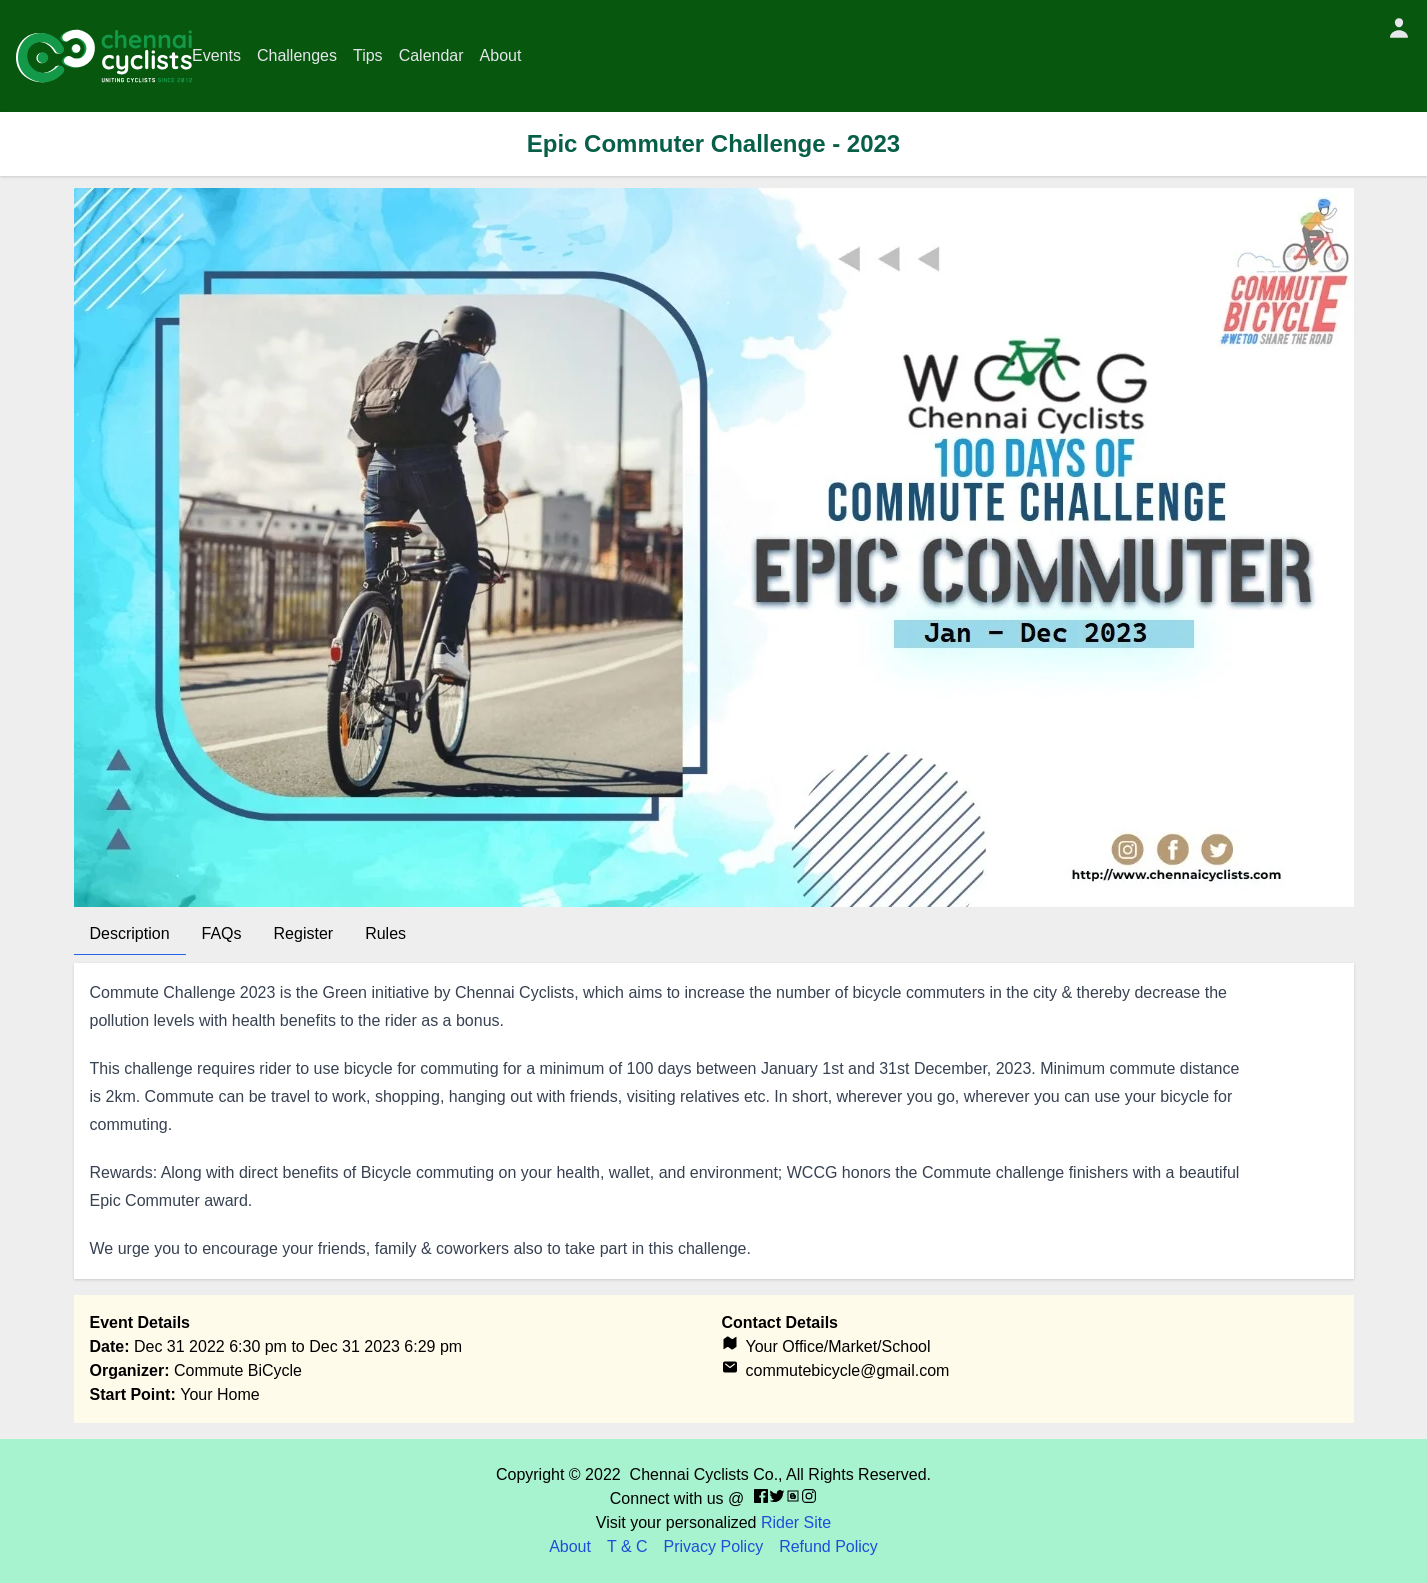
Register (304, 933)
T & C (627, 1546)
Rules (385, 933)
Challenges (297, 55)
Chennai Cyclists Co (702, 1474)
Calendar (431, 55)
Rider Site (796, 1522)
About (501, 55)
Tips (368, 55)
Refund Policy (828, 1546)
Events (216, 55)
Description (130, 933)
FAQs (222, 933)
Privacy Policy (714, 1546)
